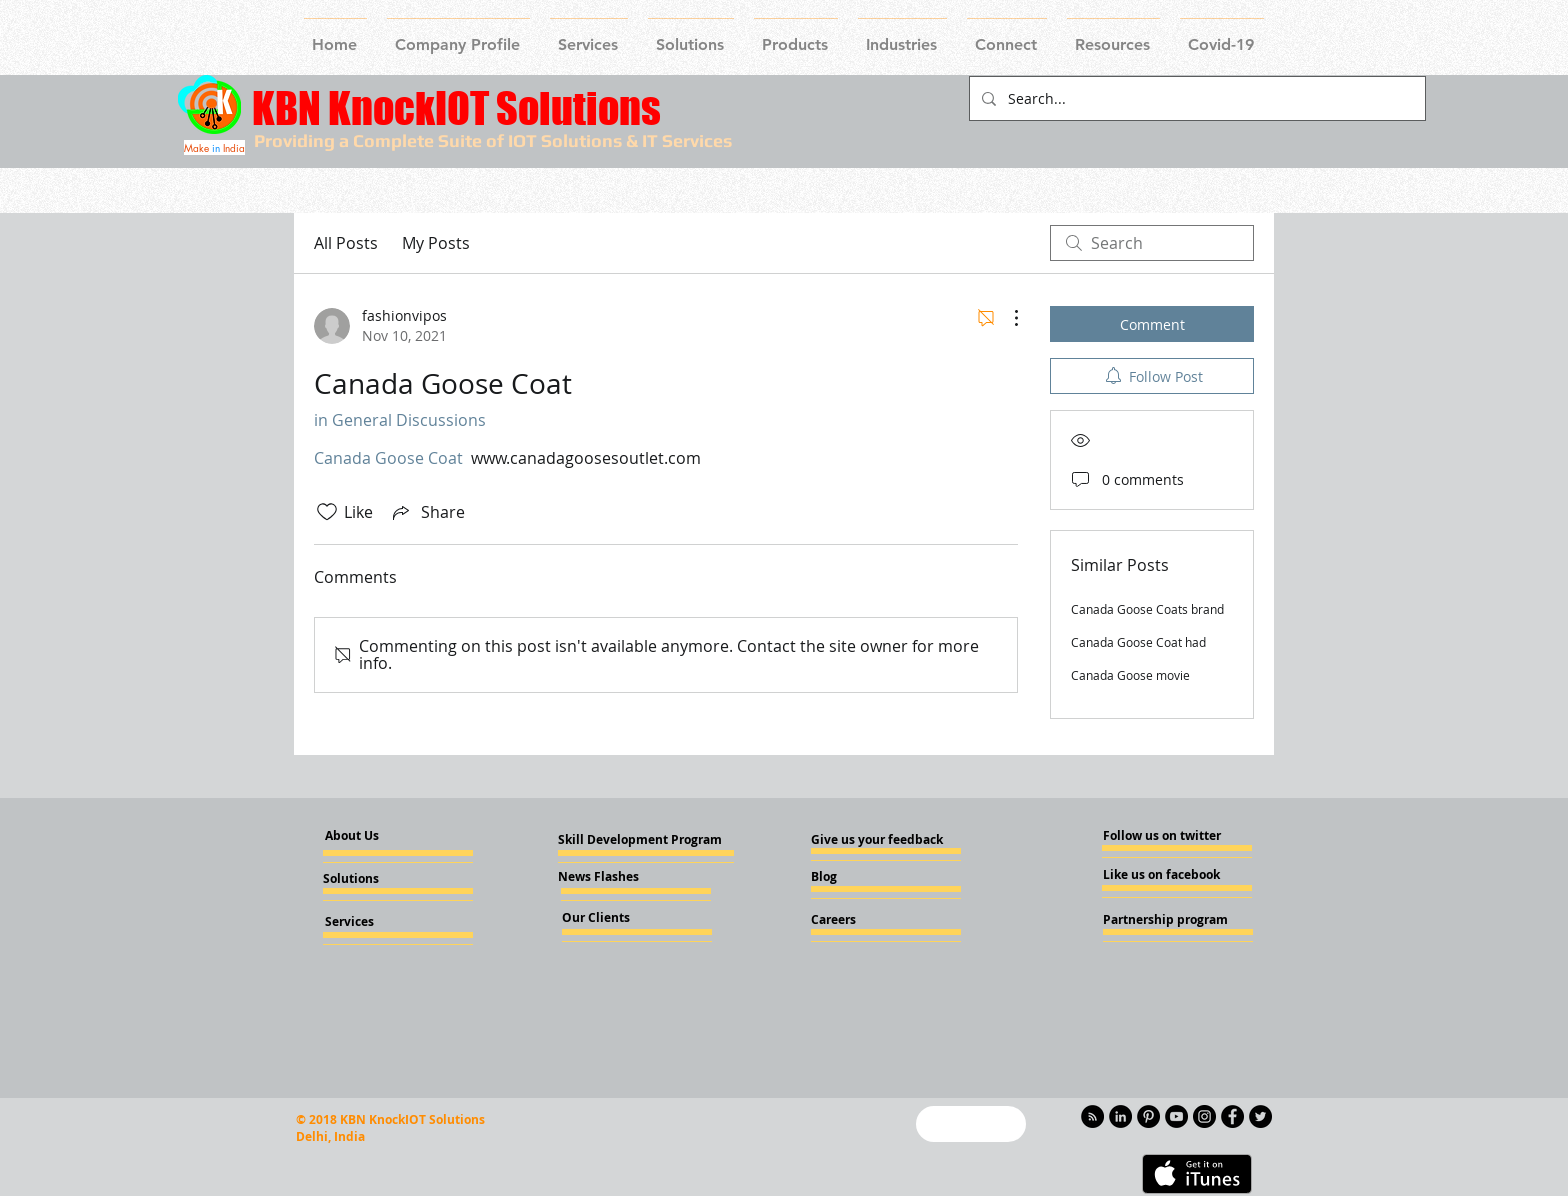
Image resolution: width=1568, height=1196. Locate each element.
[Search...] (1195, 98)
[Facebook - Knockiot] (1232, 1116)
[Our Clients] (616, 918)
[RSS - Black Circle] (1092, 1116)
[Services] (382, 922)
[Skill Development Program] (640, 840)
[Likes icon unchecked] (327, 512)
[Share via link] (427, 512)
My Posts (436, 243)
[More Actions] (1006, 318)
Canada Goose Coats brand (1147, 609)
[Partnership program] (1165, 920)
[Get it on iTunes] (1197, 1174)
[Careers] (865, 920)
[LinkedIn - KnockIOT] (1120, 1116)
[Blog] (865, 877)
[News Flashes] (615, 877)
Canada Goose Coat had (1138, 642)
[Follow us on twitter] (1162, 836)
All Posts (346, 243)
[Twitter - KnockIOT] (1260, 1116)
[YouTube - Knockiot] (1176, 1116)
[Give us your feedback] (883, 840)
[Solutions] (377, 879)
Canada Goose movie (1130, 675)
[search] (1152, 243)
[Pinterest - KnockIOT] (1148, 1116)
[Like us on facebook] (1163, 875)
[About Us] (369, 836)
